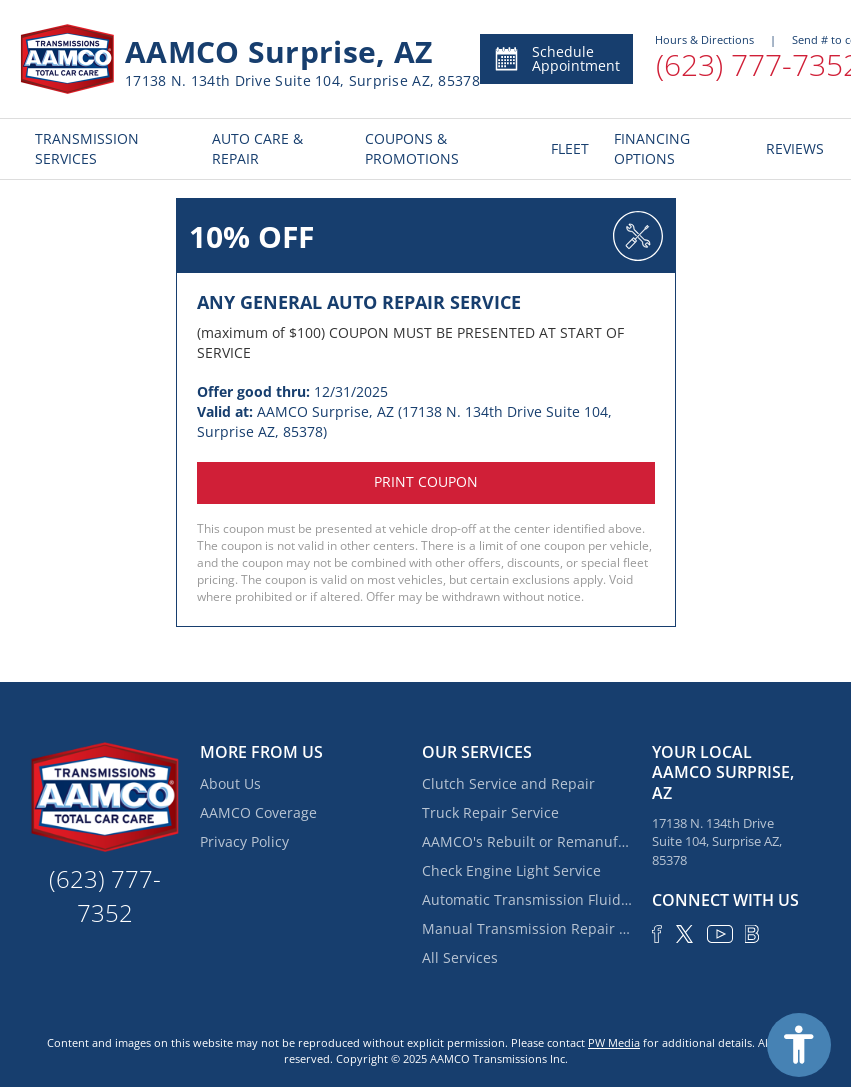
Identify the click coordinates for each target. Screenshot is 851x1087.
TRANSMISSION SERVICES (87, 148)
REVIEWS (791, 148)
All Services (460, 957)
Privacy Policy (244, 841)
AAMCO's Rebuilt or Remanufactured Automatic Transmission (527, 841)
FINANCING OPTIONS (652, 148)
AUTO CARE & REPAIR (257, 148)
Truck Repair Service (490, 812)
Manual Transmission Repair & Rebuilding (527, 928)
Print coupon (426, 481)
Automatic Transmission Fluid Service (527, 899)
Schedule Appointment (556, 58)
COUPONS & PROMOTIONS (412, 148)
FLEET (567, 148)
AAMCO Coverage (258, 812)
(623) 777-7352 (105, 895)
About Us (230, 783)
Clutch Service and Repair (508, 783)
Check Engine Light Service (511, 870)
